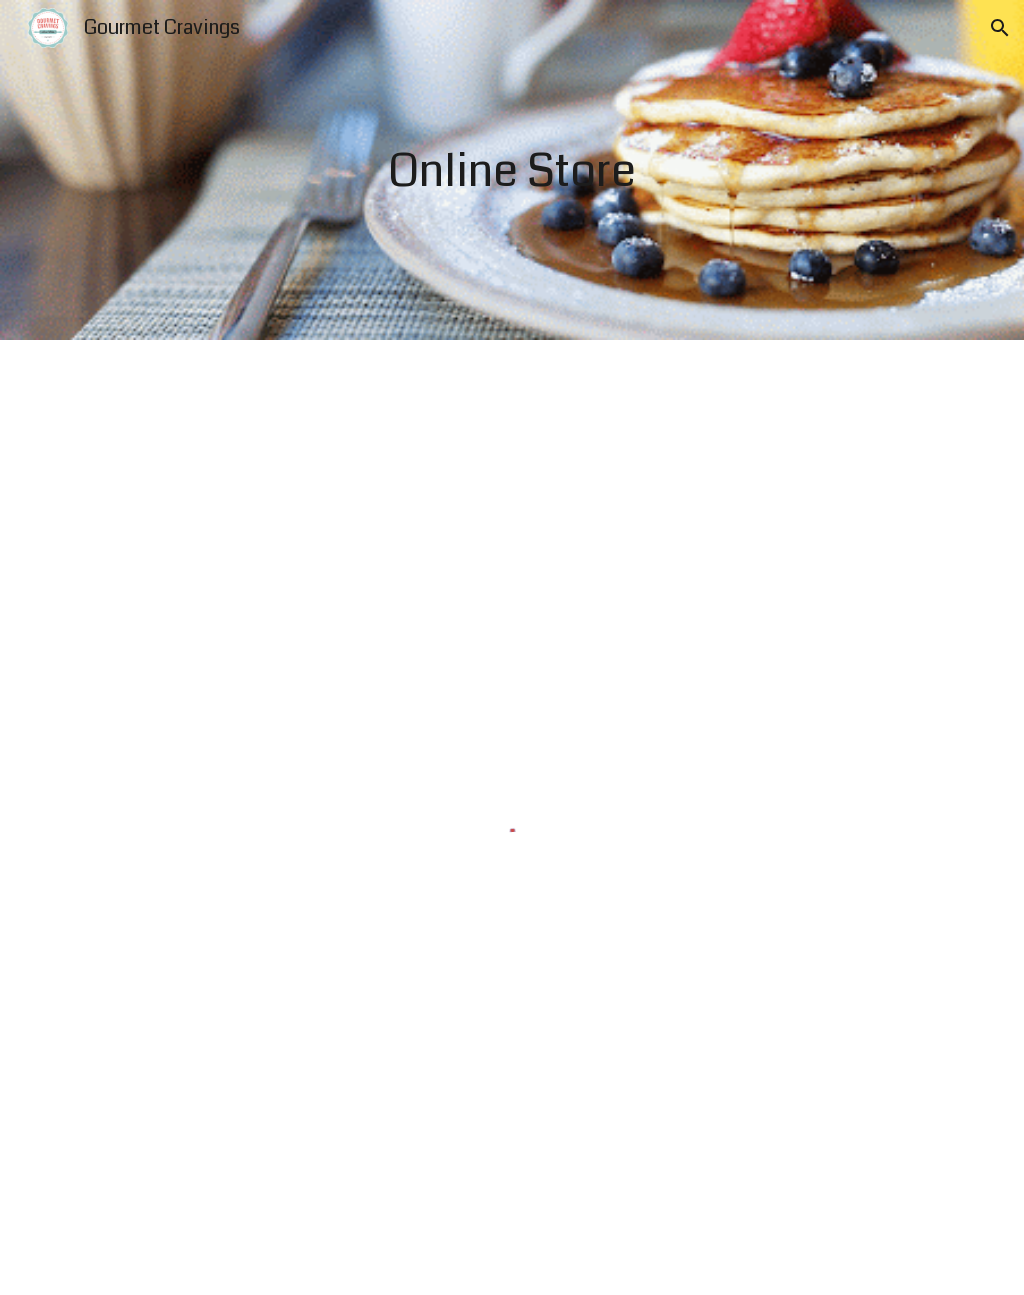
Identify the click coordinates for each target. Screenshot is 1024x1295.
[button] (1000, 28)
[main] (511, 170)
